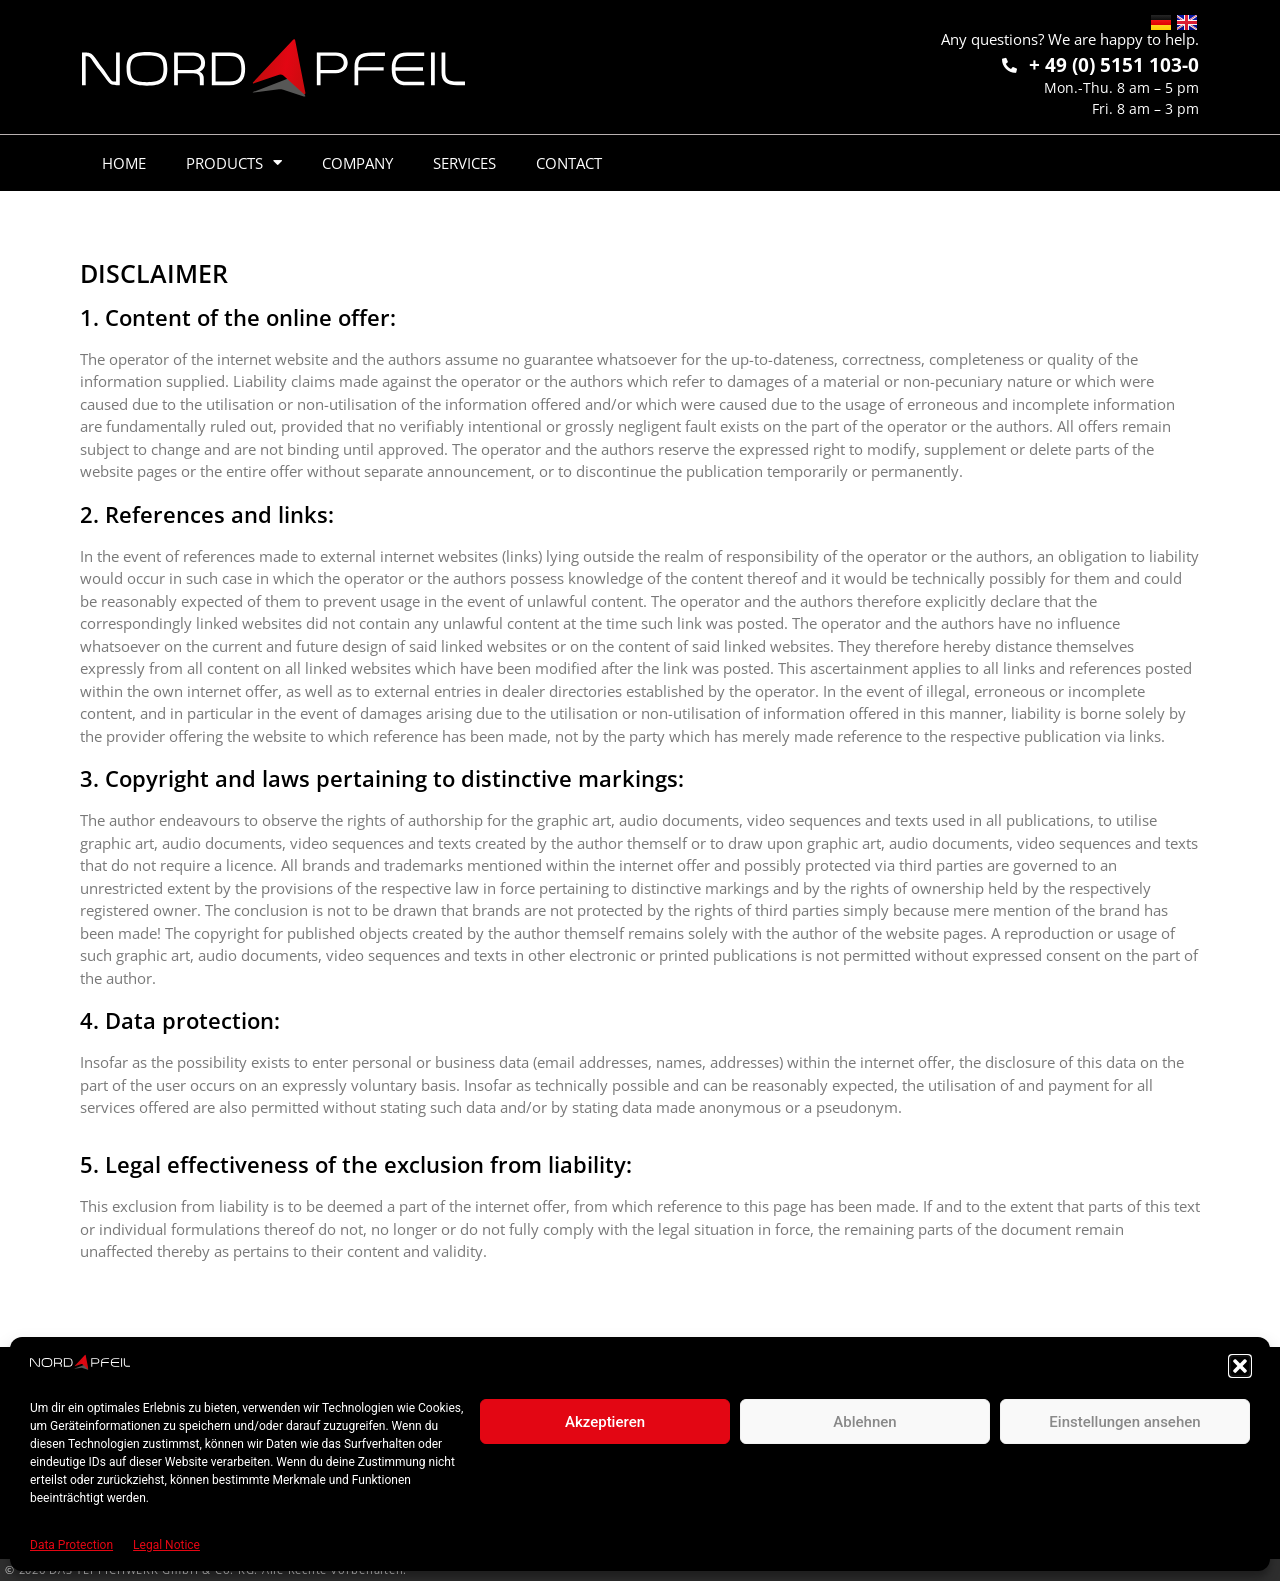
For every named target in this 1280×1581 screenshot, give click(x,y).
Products (234, 162)
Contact (569, 163)
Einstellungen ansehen (1124, 1422)
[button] (1240, 1366)
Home (124, 163)
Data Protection (71, 1545)
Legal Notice (166, 1545)
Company (357, 163)
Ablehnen (864, 1422)
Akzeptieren (605, 1422)
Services (464, 163)
